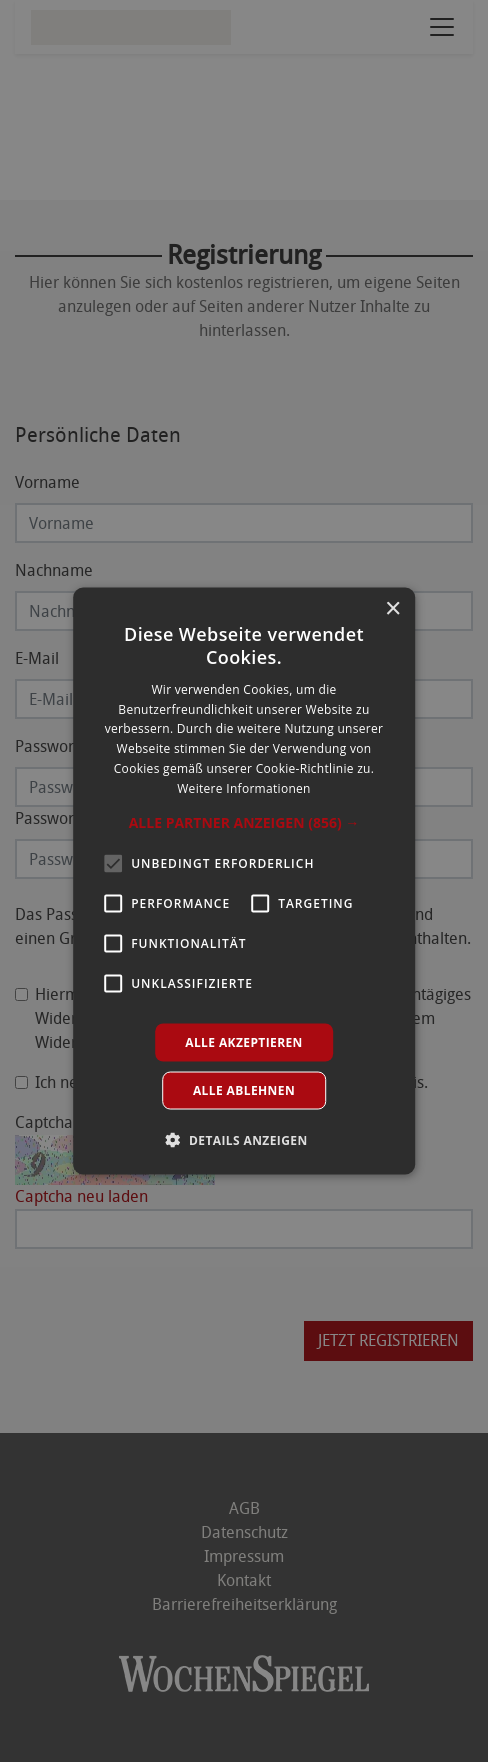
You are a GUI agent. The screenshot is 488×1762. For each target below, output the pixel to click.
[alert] (244, 881)
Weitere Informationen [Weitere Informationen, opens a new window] (244, 787)
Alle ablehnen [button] (244, 1089)
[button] (244, 822)
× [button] (392, 609)
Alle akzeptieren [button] (244, 1041)
